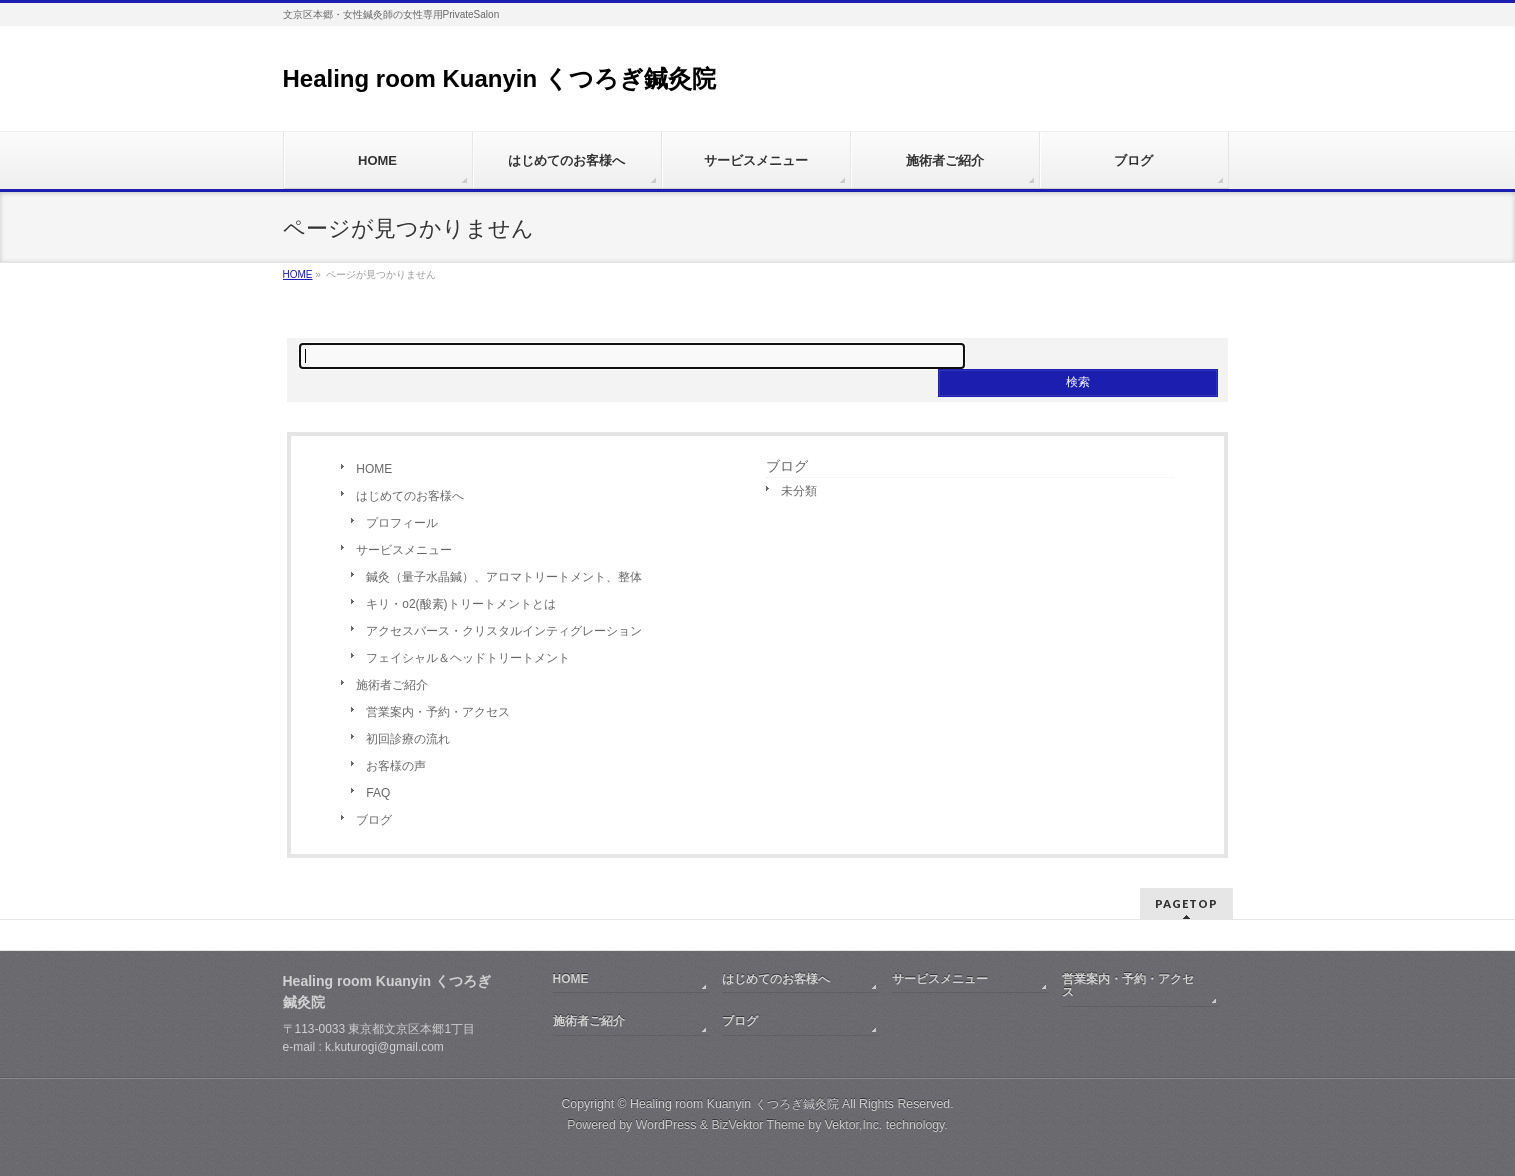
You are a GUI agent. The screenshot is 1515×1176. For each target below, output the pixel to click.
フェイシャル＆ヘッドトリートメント (468, 658)
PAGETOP (1186, 903)
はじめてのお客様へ (410, 496)
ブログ (374, 820)
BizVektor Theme (758, 1125)
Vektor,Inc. (854, 1125)
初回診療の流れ (408, 739)
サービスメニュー (404, 550)
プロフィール (402, 523)
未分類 (799, 491)
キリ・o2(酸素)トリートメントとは (460, 604)
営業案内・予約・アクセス (438, 712)
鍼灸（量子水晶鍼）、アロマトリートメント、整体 (504, 577)
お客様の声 (396, 766)
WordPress (666, 1125)
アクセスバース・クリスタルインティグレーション (504, 631)
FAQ (378, 793)
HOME (374, 469)
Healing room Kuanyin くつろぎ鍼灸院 (499, 78)
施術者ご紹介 (392, 685)
